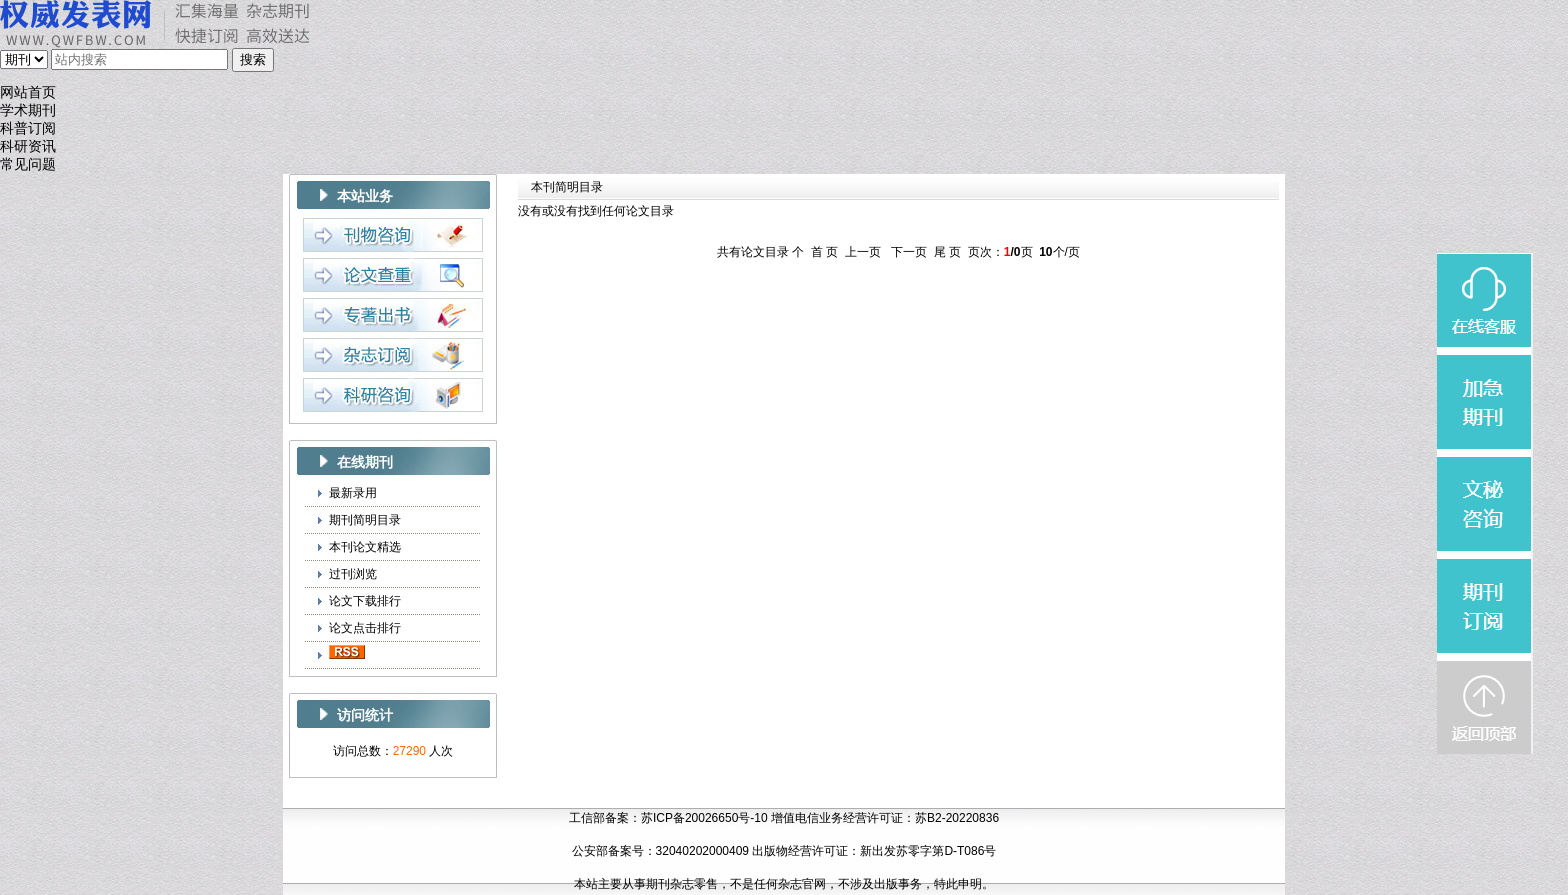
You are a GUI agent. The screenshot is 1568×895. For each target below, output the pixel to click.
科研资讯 (28, 146)
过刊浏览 (353, 574)
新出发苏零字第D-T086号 (928, 851)
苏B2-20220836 (957, 818)
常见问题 (28, 164)
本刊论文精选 (365, 547)
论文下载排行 (365, 601)
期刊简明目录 (365, 520)
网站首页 (28, 92)
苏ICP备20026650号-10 (704, 818)
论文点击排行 (365, 628)
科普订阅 (28, 128)
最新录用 (353, 493)
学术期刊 (28, 110)
